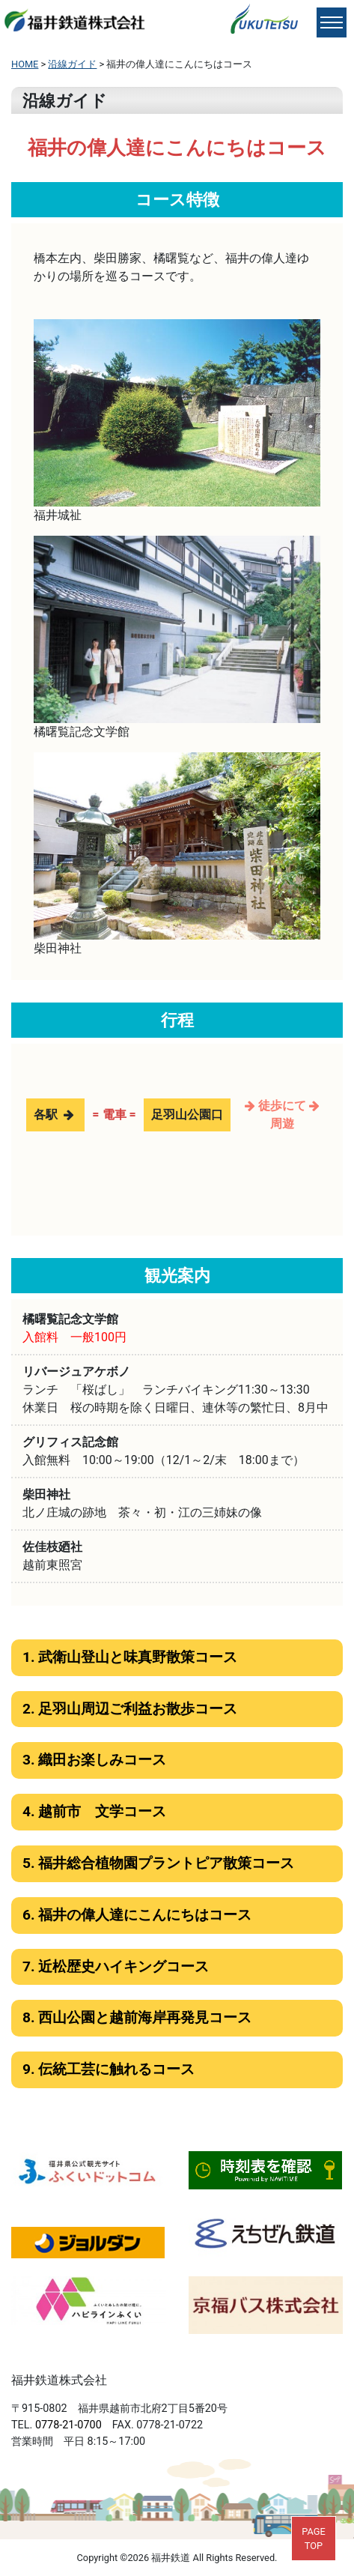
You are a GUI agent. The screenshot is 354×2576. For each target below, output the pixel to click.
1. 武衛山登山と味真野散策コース (129, 1657)
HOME (24, 64)
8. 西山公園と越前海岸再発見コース (136, 2017)
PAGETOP (314, 2538)
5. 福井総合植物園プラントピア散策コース (158, 1863)
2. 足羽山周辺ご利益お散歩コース (129, 1708)
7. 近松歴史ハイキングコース (115, 1966)
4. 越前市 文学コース (94, 1811)
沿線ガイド (72, 64)
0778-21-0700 (68, 2425)
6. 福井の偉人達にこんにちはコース (136, 1914)
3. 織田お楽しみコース (94, 1759)
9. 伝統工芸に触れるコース (108, 2069)
